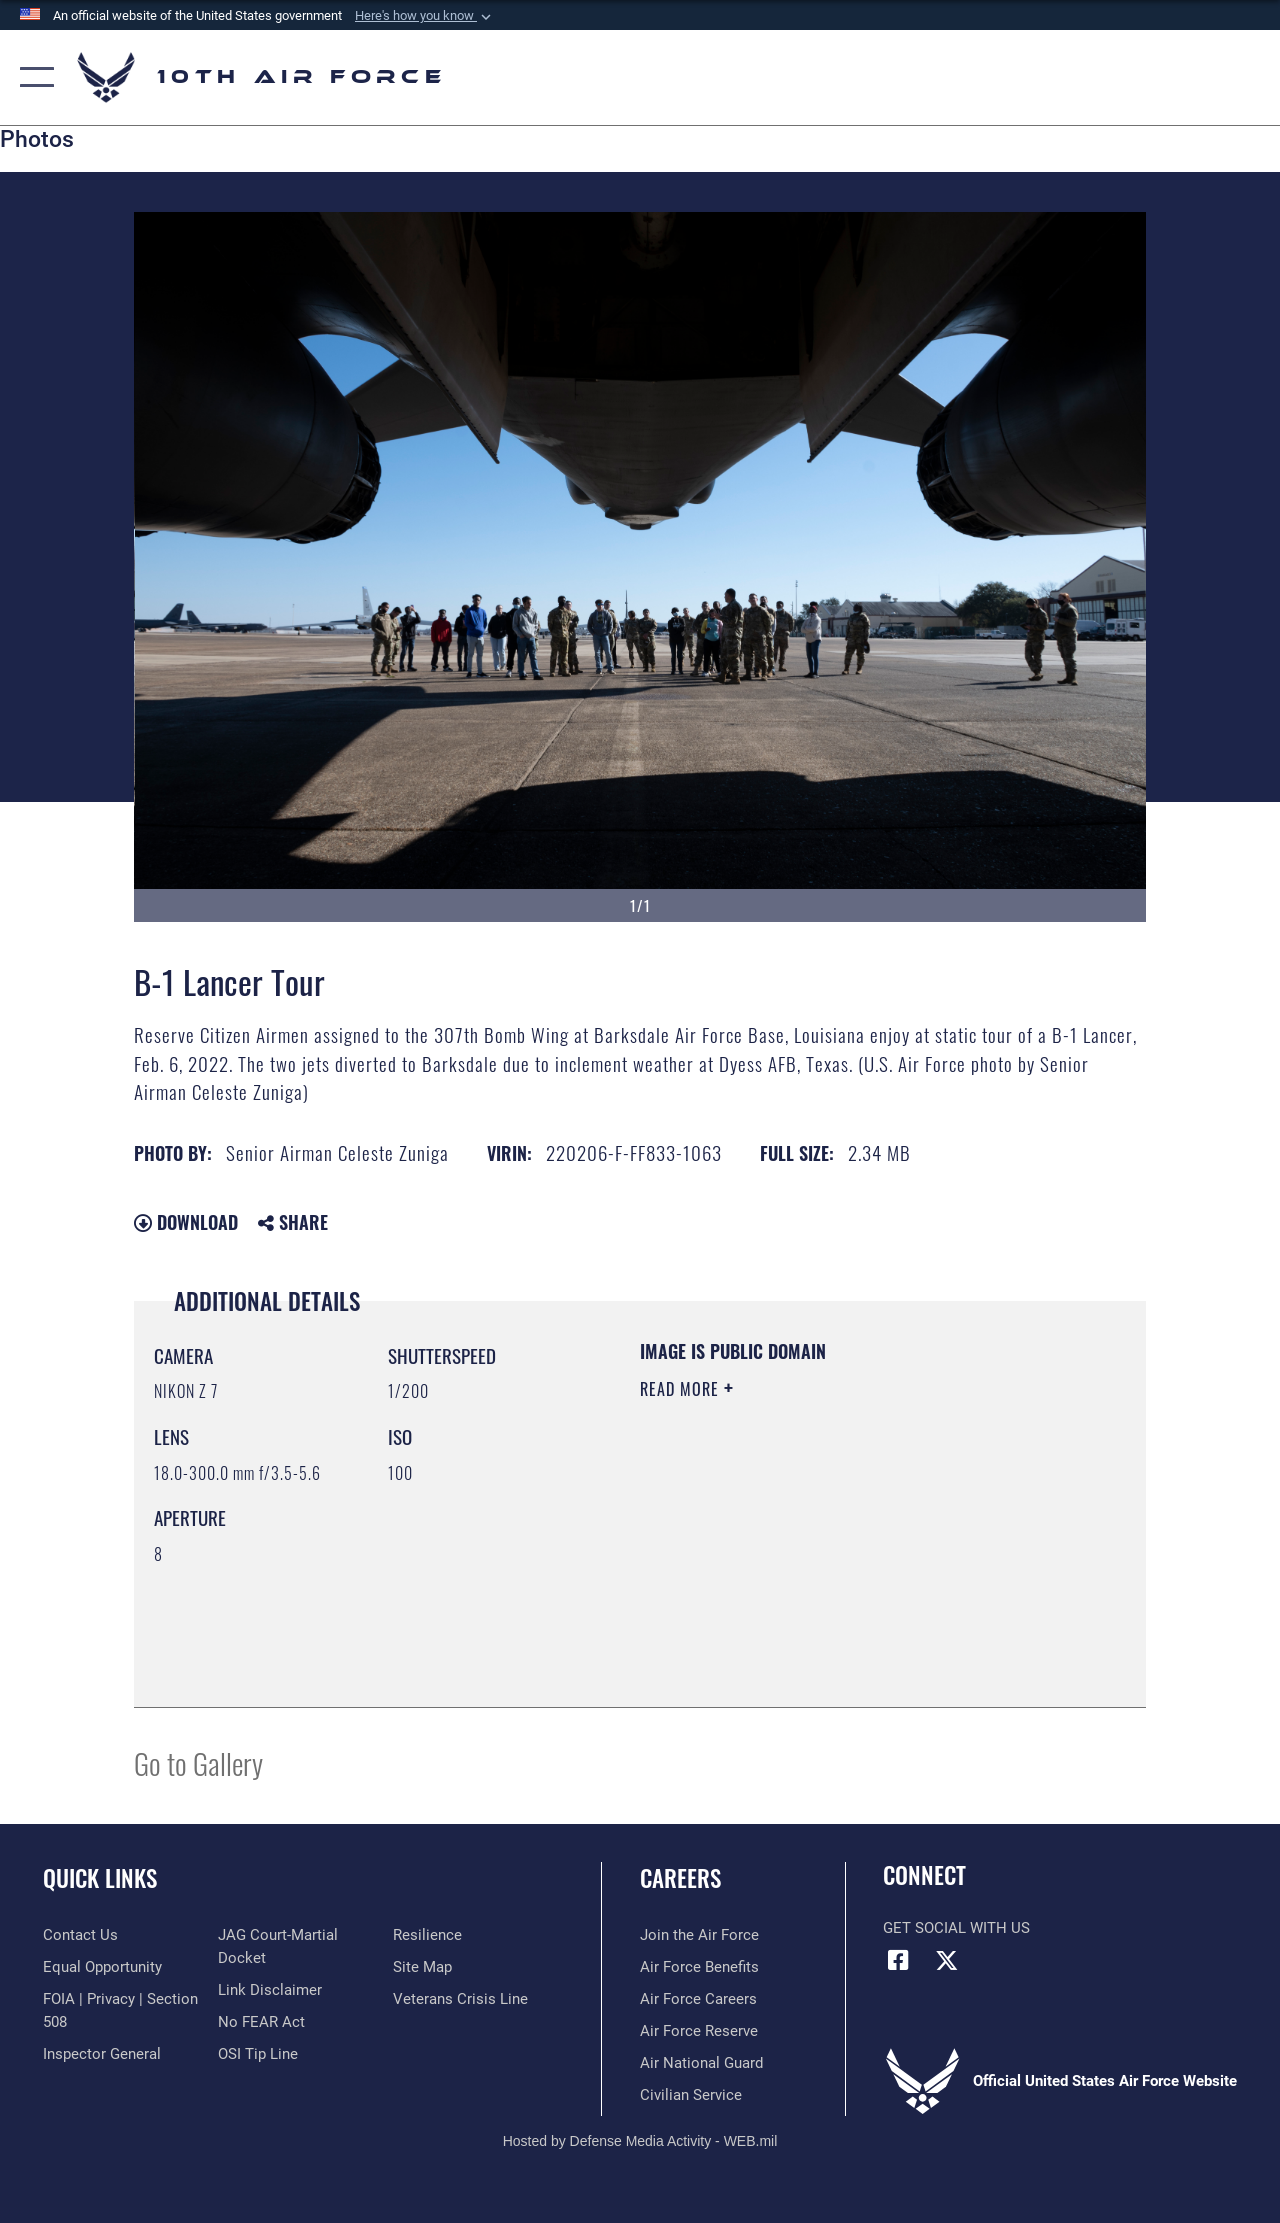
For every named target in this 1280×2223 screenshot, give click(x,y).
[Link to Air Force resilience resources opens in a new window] (427, 1935)
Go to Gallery (198, 1762)
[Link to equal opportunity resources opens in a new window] (102, 1967)
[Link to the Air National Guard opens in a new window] (701, 2063)
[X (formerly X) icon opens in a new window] (947, 1960)
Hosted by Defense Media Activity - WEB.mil (640, 2141)
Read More (682, 1389)
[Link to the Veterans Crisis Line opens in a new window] (460, 1999)
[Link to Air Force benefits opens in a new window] (699, 1967)
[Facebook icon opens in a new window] (898, 1960)
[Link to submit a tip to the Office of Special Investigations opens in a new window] (258, 2054)
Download (186, 1222)
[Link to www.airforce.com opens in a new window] (699, 1935)
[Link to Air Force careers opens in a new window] (698, 1999)
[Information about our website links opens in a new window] (270, 1990)
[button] (425, 16)
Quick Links (100, 1878)
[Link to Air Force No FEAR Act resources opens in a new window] (261, 2022)
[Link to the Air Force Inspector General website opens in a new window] (102, 2054)
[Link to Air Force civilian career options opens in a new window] (691, 2095)
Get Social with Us (956, 1928)
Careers (680, 1878)
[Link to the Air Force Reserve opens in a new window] (699, 2031)
